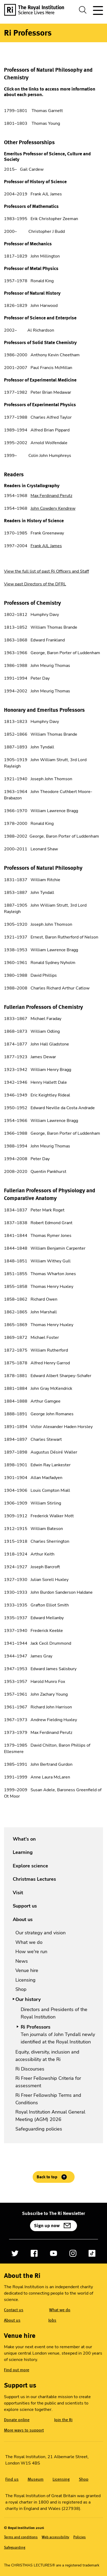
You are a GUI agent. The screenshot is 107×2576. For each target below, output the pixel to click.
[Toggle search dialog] (83, 10)
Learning (23, 1852)
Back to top (47, 2176)
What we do (28, 1942)
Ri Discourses (29, 2069)
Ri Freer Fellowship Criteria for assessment (48, 2082)
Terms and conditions (21, 2537)
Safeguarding (14, 2547)
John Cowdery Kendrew (53, 508)
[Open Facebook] (34, 2253)
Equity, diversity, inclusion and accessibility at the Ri (47, 2056)
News (21, 1961)
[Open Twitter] (15, 2253)
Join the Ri (63, 2419)
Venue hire (26, 1970)
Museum (36, 2479)
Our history (28, 1999)
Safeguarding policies (38, 2129)
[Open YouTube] (53, 2253)
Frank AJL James (46, 546)
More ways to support (24, 2430)
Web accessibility (55, 2537)
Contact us (13, 2309)
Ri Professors (35, 2027)
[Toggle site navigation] (97, 10)
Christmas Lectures (34, 1879)
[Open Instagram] (73, 2253)
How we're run (31, 1951)
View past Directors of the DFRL (35, 584)
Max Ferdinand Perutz (51, 496)
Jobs (52, 2320)
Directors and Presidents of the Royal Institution (54, 2013)
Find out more (16, 2369)
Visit (18, 1892)
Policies (79, 2537)
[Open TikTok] (92, 2253)
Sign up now (47, 2225)
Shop (21, 1989)
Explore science (30, 1866)
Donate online (16, 2419)
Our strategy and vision (40, 1933)
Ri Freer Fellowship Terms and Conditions (48, 2099)
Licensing (25, 1980)
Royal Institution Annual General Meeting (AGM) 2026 (50, 2116)
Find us (12, 2479)
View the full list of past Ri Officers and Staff (46, 571)
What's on (24, 1839)
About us (23, 1919)
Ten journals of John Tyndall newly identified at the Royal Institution (58, 2038)
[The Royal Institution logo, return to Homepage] (36, 10)
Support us (25, 1906)
